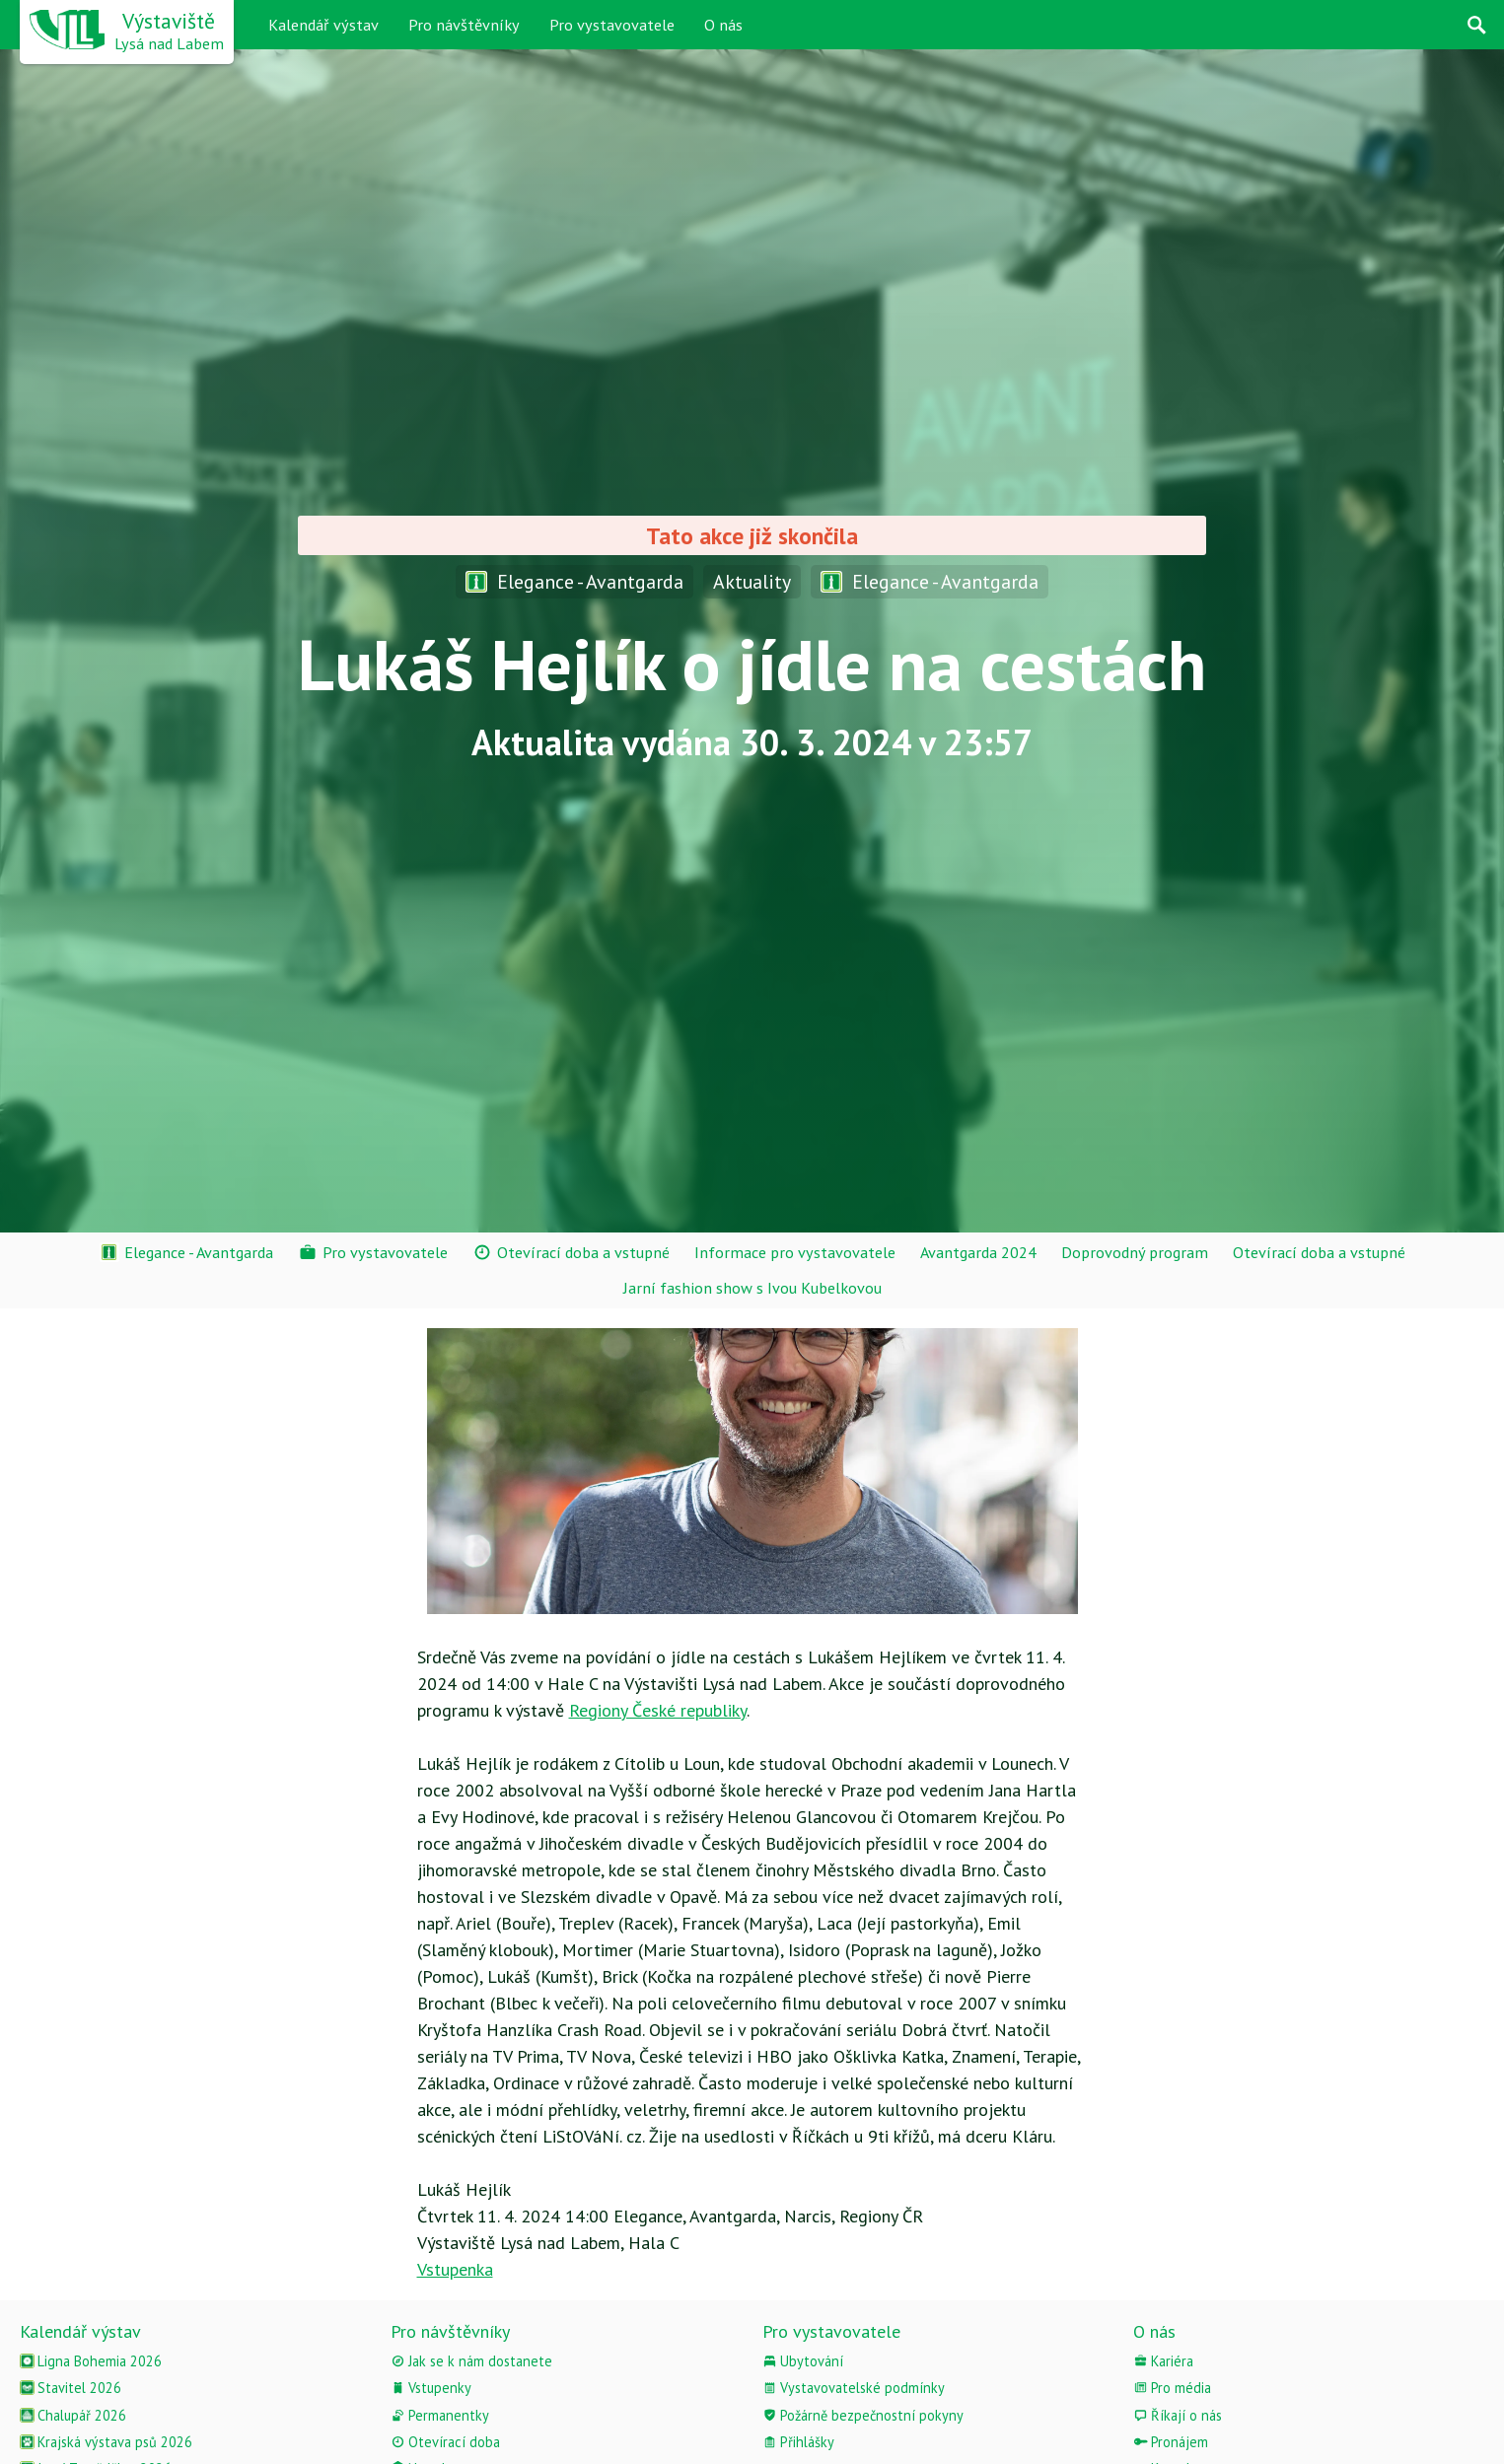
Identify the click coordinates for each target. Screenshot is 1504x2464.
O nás (723, 25)
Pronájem (1170, 2441)
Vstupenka (455, 2269)
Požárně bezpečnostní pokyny (863, 2415)
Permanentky (440, 2415)
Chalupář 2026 (73, 2415)
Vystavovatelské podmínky (853, 2387)
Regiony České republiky (658, 1710)
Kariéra (1163, 2361)
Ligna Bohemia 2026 (91, 2361)
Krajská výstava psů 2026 (106, 2441)
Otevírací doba (445, 2441)
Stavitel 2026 (70, 2387)
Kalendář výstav (323, 25)
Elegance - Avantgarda (574, 581)
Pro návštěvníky (464, 25)
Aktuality (752, 581)
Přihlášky (798, 2441)
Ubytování (802, 2361)
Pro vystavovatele (612, 25)
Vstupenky (431, 2387)
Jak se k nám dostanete (471, 2361)
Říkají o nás (1177, 2415)
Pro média (1172, 2387)
